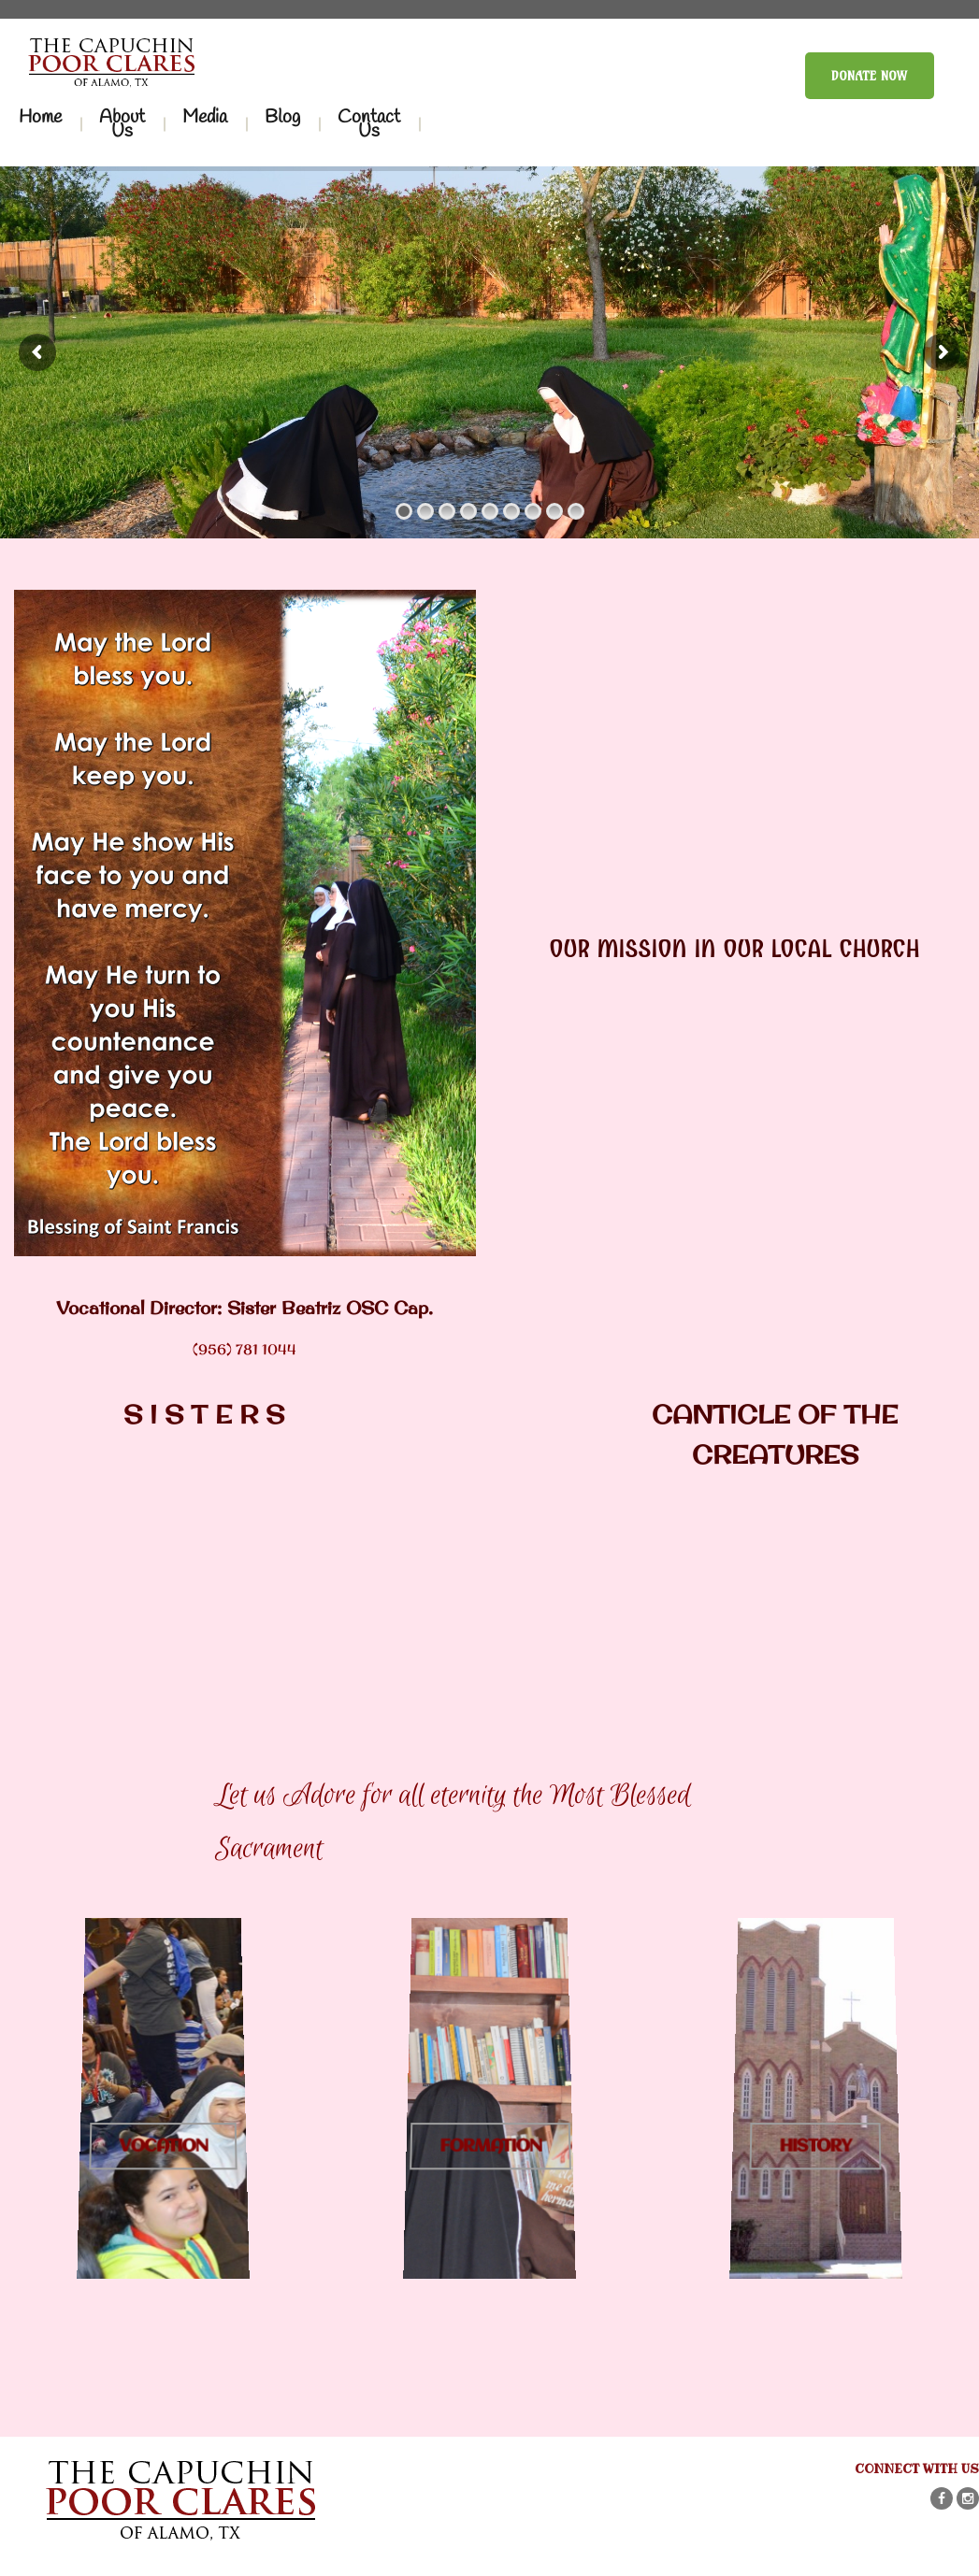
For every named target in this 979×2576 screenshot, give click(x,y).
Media (204, 117)
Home (40, 117)
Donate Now (869, 75)
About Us (122, 124)
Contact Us (369, 124)
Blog (282, 117)
